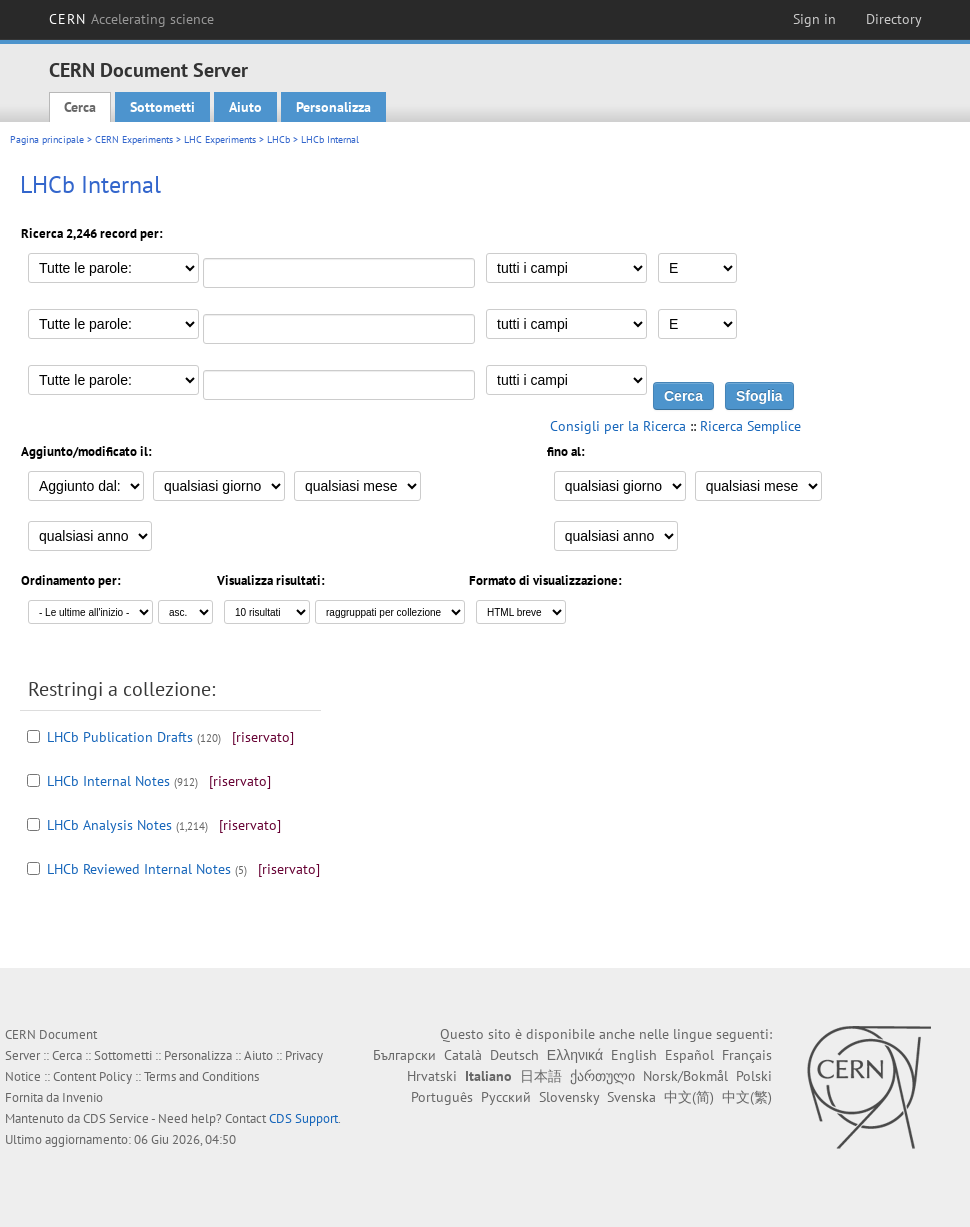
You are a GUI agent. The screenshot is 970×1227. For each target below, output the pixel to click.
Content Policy (92, 1076)
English (634, 1055)
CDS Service (116, 1118)
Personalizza (333, 107)
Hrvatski (432, 1076)
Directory (894, 19)
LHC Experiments (220, 139)
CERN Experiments (134, 139)
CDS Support (303, 1118)
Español (689, 1055)
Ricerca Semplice (750, 426)
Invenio (82, 1097)
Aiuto (245, 107)
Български (404, 1055)
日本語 (541, 1076)
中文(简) (689, 1097)
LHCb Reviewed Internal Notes (139, 869)
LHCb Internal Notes (108, 781)
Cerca (80, 107)
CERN (132, 19)
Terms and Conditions (201, 1076)
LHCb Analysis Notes (109, 825)
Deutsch (514, 1055)
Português (442, 1097)
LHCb (278, 139)
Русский (506, 1097)
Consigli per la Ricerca (618, 426)
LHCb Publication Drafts (120, 737)
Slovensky (569, 1097)
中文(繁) (747, 1097)
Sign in (814, 19)
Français (747, 1055)
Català (463, 1055)
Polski (754, 1076)
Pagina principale (47, 139)
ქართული (602, 1076)
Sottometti (162, 107)
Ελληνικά (575, 1055)
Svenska (631, 1097)
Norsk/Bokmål (685, 1076)
